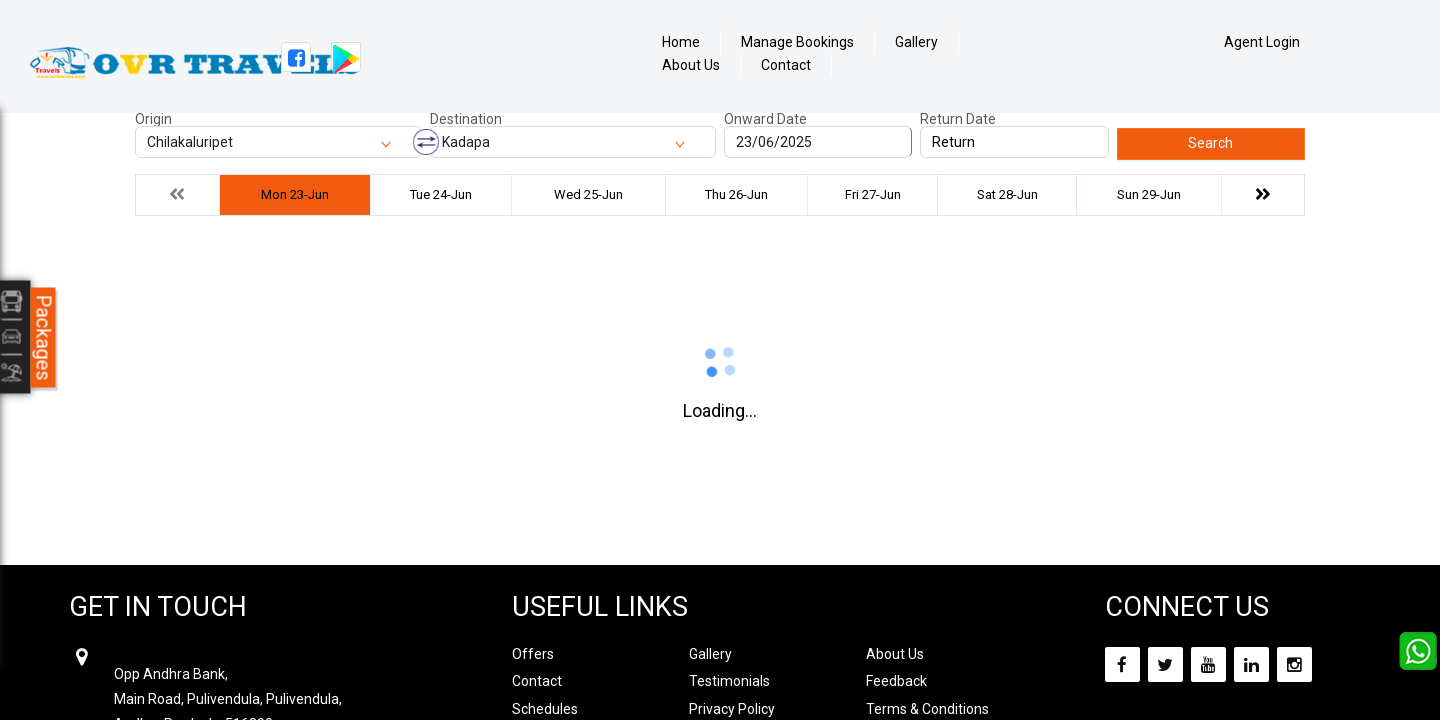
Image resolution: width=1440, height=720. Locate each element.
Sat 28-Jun (1007, 194)
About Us (691, 65)
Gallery (916, 42)
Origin (153, 119)
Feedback (896, 681)
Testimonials (729, 681)
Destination (466, 119)
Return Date (958, 119)
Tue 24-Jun (441, 194)
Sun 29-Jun (1149, 194)
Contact (786, 65)
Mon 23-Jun (295, 194)
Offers (533, 654)
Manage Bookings (797, 42)
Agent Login (1262, 42)
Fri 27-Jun (873, 194)
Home (681, 42)
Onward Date (765, 119)
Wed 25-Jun (588, 194)
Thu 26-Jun (736, 194)
